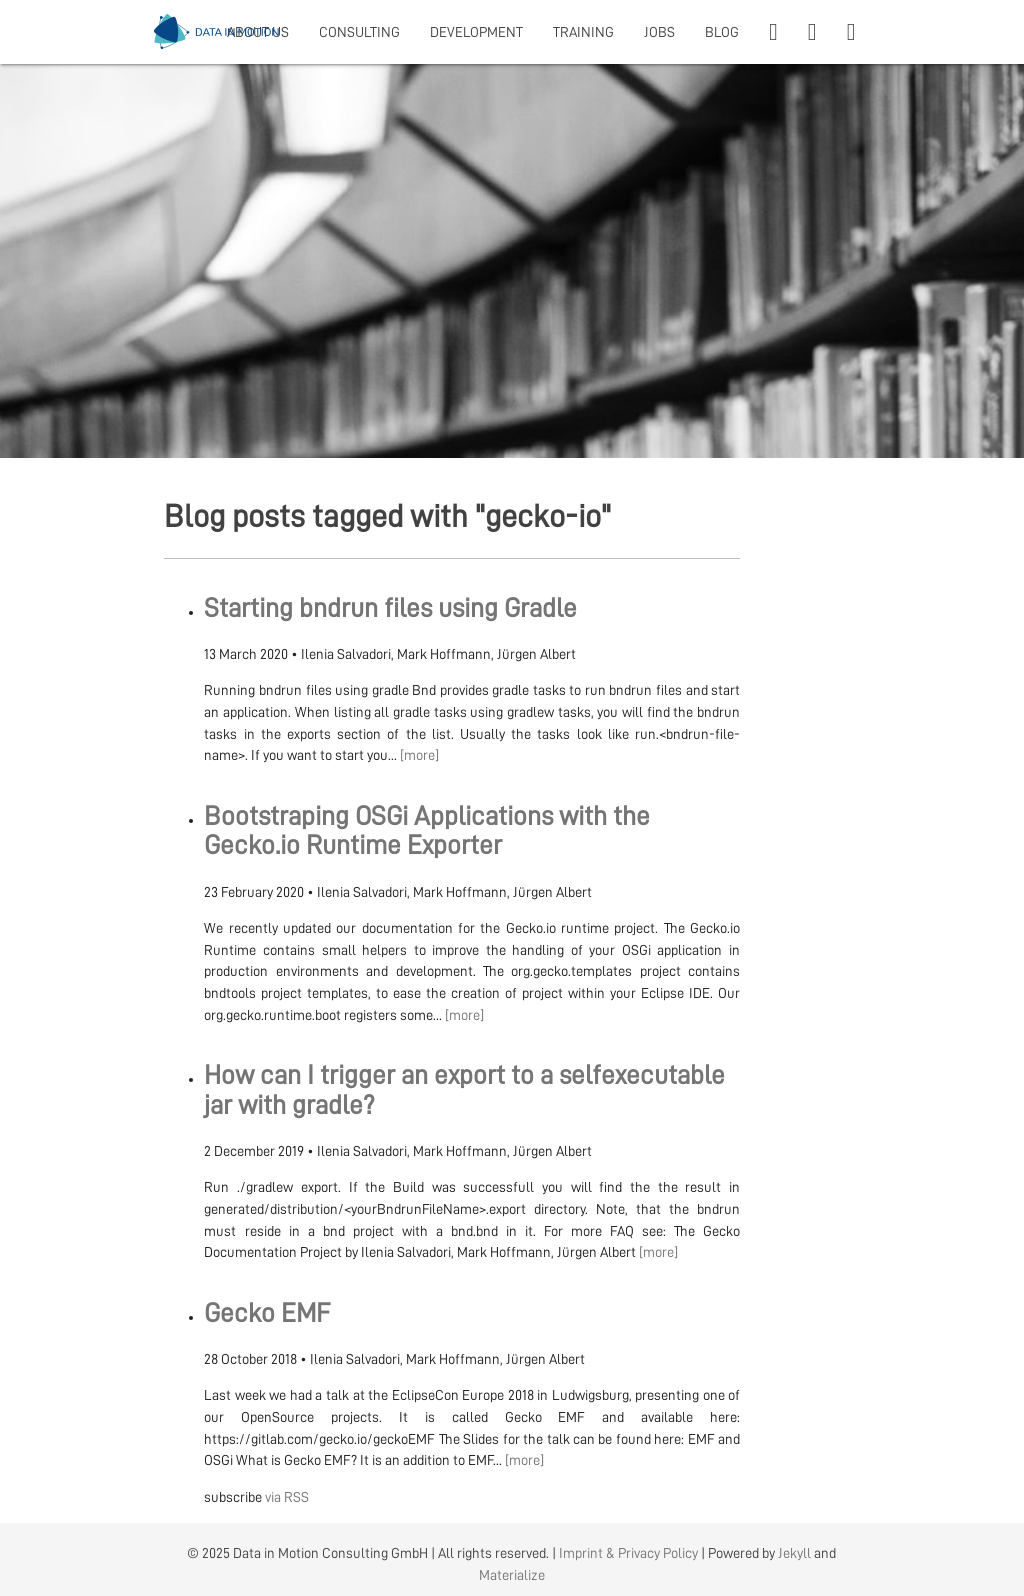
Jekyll (794, 1553)
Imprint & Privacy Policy (628, 1553)
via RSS (287, 1497)
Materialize (512, 1575)
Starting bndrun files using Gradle (390, 608)
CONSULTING (359, 32)
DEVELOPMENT (476, 32)
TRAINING (583, 32)
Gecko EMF (267, 1313)
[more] (419, 755)
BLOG (722, 32)
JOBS (659, 32)
